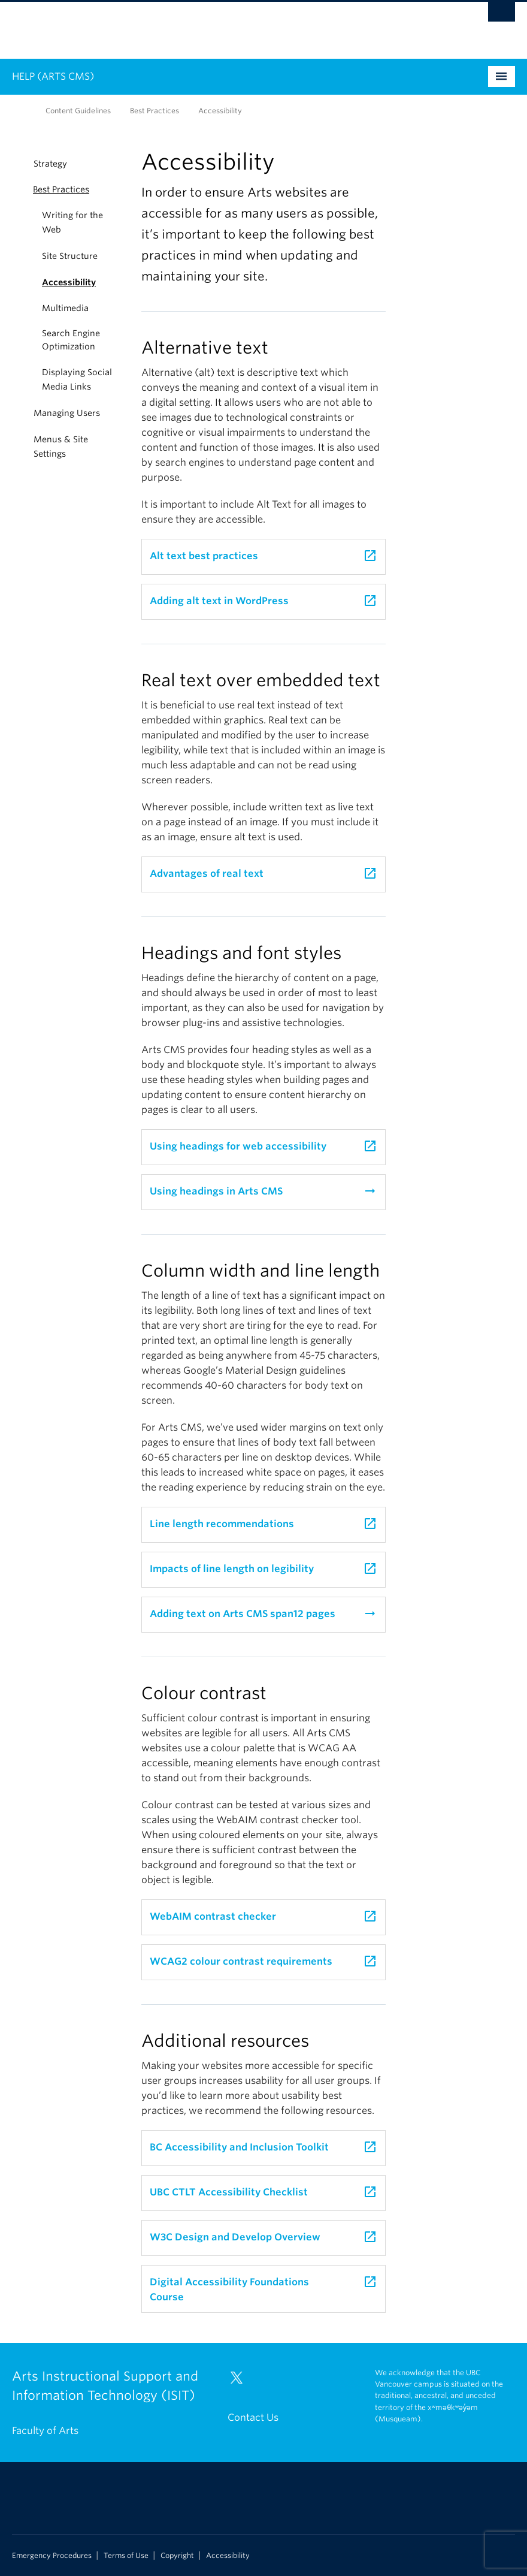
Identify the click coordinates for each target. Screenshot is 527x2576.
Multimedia (65, 308)
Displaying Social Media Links (77, 379)
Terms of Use (126, 2555)
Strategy (50, 163)
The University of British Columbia (226, 24)
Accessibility (69, 282)
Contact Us (253, 2417)
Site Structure (70, 256)
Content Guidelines (78, 110)
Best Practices (154, 110)
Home (19, 109)
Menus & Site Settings (61, 447)
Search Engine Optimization (71, 339)
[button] (19, 189)
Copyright (177, 2555)
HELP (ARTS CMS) (53, 76)
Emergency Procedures (52, 2555)
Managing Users (67, 413)
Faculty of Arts (45, 2430)
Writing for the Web (72, 222)
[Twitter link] (241, 2382)
